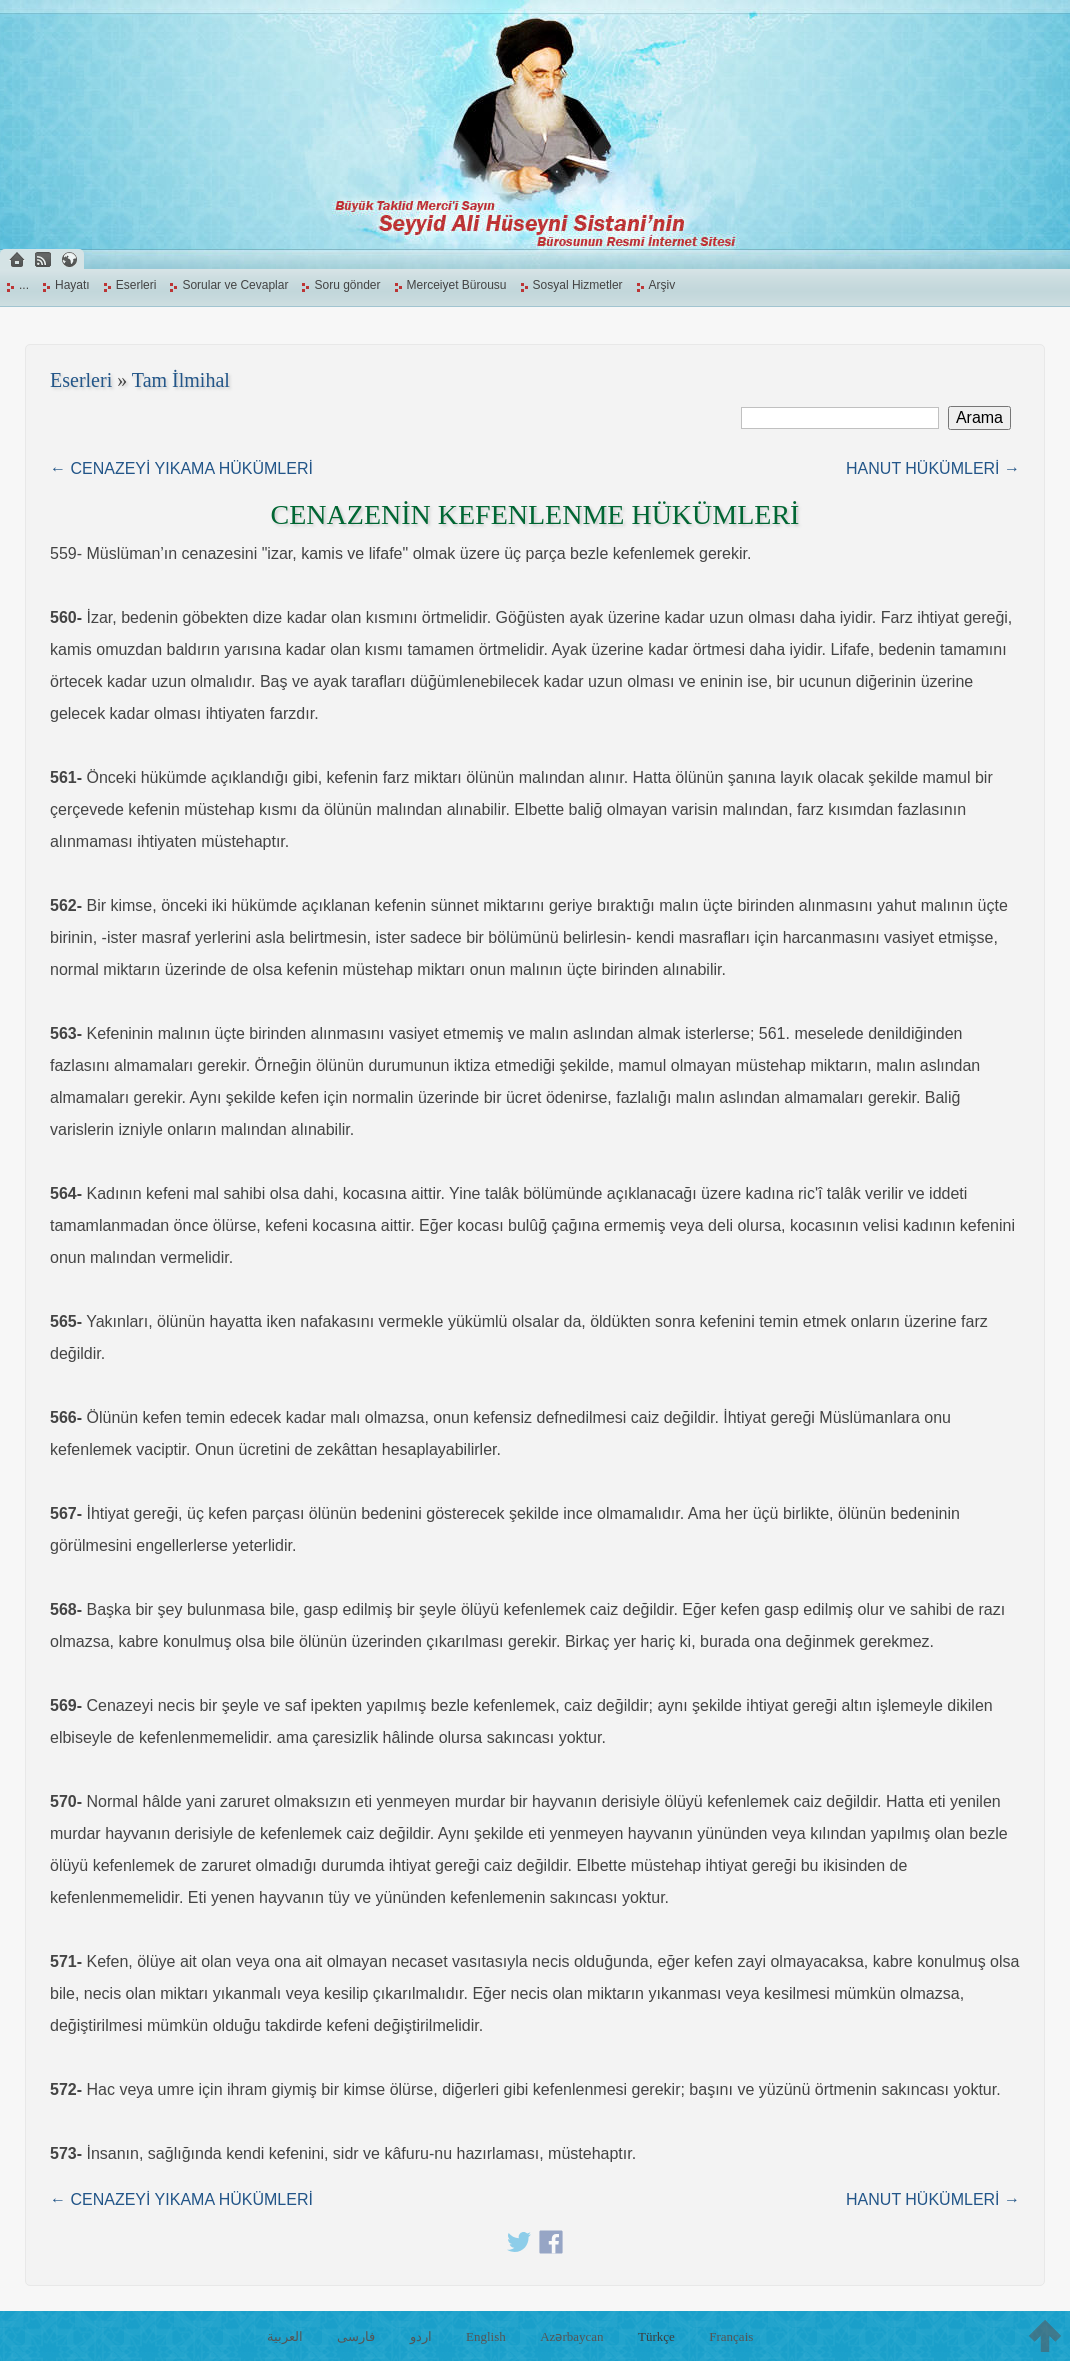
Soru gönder (347, 285)
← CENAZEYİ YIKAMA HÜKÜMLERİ (181, 468)
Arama (979, 417)
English (486, 2336)
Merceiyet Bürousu (457, 285)
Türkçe (656, 2336)
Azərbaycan (571, 2336)
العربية (285, 2336)
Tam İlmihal (181, 380)
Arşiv (662, 285)
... (24, 285)
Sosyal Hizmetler (578, 285)
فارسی (356, 2336)
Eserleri (136, 285)
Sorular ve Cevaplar (235, 285)
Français (731, 2336)
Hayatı (72, 285)
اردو (421, 2336)
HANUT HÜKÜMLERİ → (933, 468)
